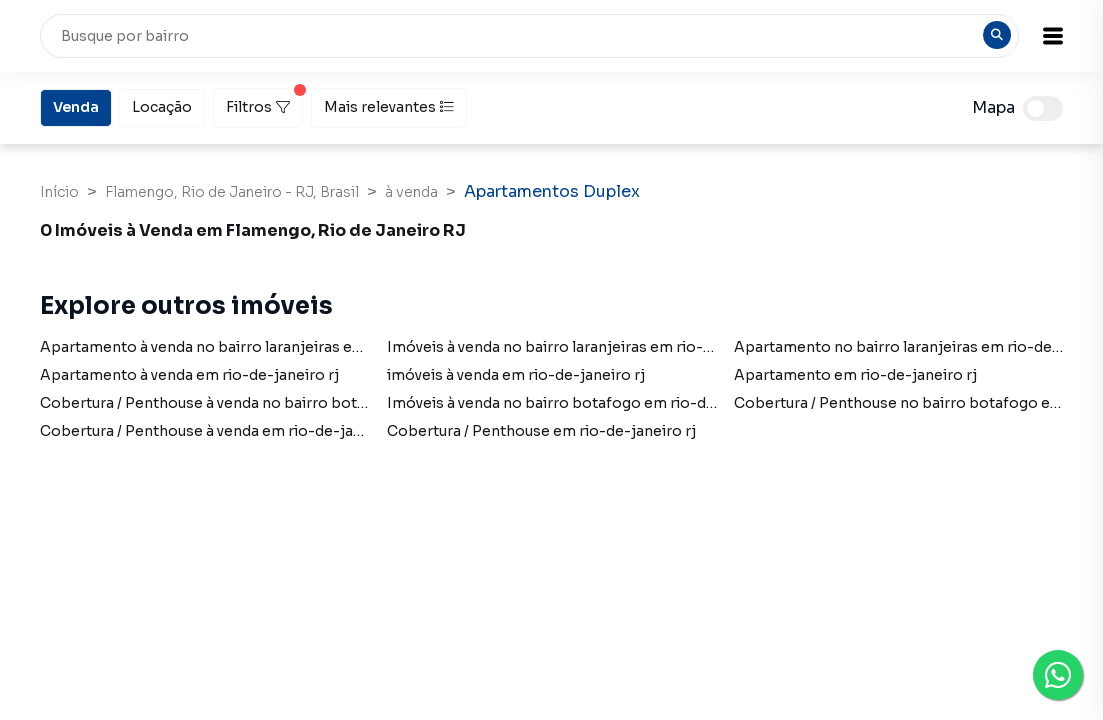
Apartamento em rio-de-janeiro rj (855, 375)
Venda (76, 106)
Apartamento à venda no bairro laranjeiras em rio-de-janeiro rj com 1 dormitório (326, 347)
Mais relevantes (389, 107)
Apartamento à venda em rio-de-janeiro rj (189, 375)
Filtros (264, 102)
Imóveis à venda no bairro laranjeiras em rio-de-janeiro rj (590, 347)
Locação (162, 106)
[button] (1053, 36)
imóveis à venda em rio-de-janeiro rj (516, 375)
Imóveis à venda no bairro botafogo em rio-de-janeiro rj (587, 403)
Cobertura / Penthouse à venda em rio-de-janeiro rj (222, 431)
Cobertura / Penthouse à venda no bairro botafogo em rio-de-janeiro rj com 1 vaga (332, 403)
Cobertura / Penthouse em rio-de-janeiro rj (541, 431)
